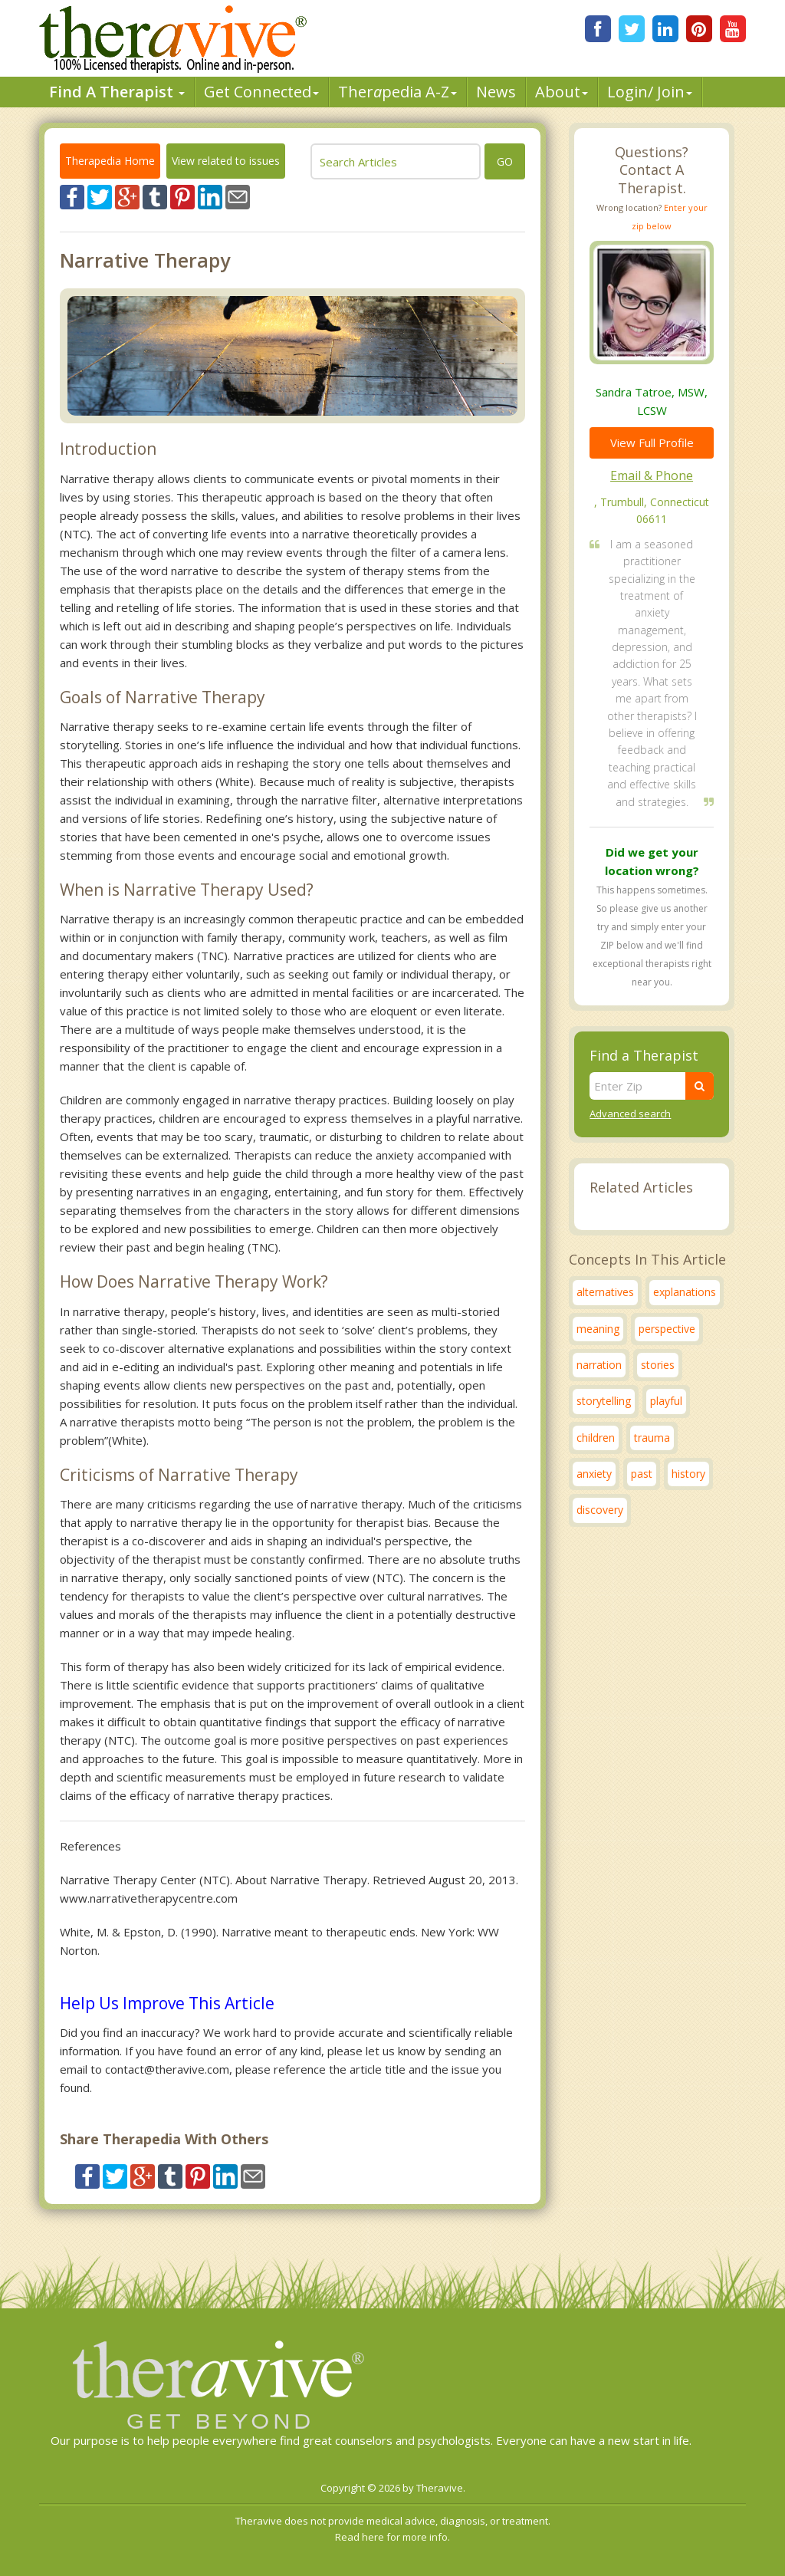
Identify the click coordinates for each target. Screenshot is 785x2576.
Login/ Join (649, 91)
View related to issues (226, 160)
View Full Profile (652, 442)
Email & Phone (651, 475)
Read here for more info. (392, 2537)
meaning (597, 1328)
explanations (684, 1292)
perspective (667, 1328)
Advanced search (630, 1113)
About (561, 91)
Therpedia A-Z (397, 91)
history (688, 1473)
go (505, 161)
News (496, 91)
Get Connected (261, 91)
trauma (652, 1437)
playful (666, 1400)
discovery (599, 1509)
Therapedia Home (110, 160)
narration (599, 1364)
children (595, 1437)
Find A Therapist (117, 91)
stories (658, 1364)
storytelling (603, 1400)
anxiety (594, 1473)
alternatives (605, 1292)
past (641, 1473)
